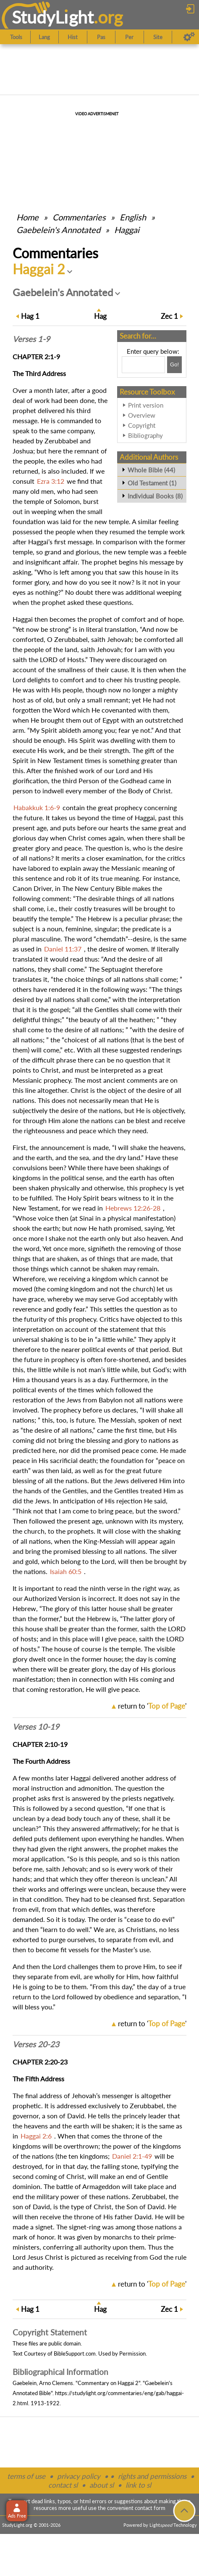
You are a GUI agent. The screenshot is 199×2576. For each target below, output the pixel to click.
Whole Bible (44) (151, 470)
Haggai (126, 230)
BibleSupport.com (75, 2353)
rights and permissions (152, 2476)
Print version (145, 405)
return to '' (152, 1705)
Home (27, 217)
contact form (150, 2507)
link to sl (138, 2485)
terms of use (26, 2476)
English (133, 217)
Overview (141, 415)
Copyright (141, 425)
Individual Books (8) (155, 496)
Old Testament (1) (152, 483)
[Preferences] (189, 37)
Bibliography (145, 435)
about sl (101, 2485)
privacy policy (78, 2476)
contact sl (63, 2485)
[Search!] (174, 364)
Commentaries (79, 217)
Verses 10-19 (36, 1726)
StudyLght (53, 17)
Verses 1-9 (31, 339)
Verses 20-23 (36, 2044)
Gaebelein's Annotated (58, 230)
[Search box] (143, 364)
